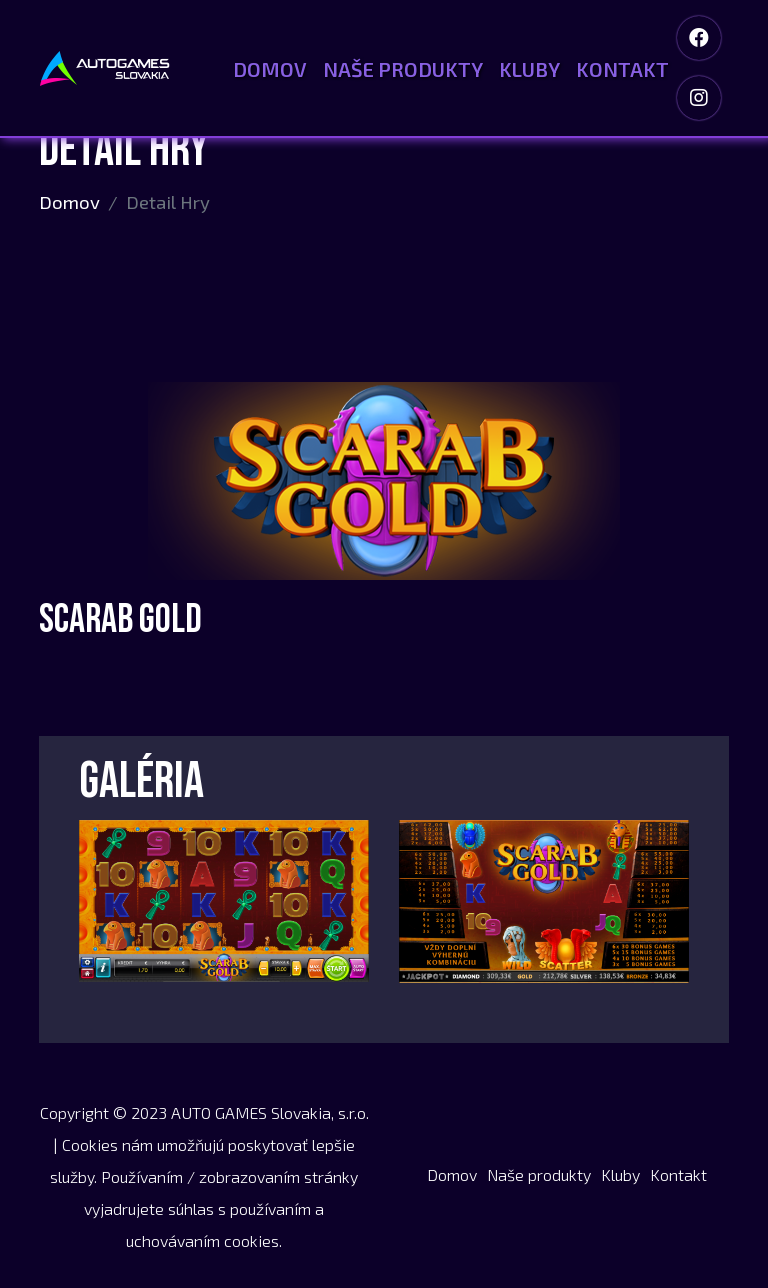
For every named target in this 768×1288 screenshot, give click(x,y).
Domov (270, 69)
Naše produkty (403, 69)
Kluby (529, 69)
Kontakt (622, 69)
